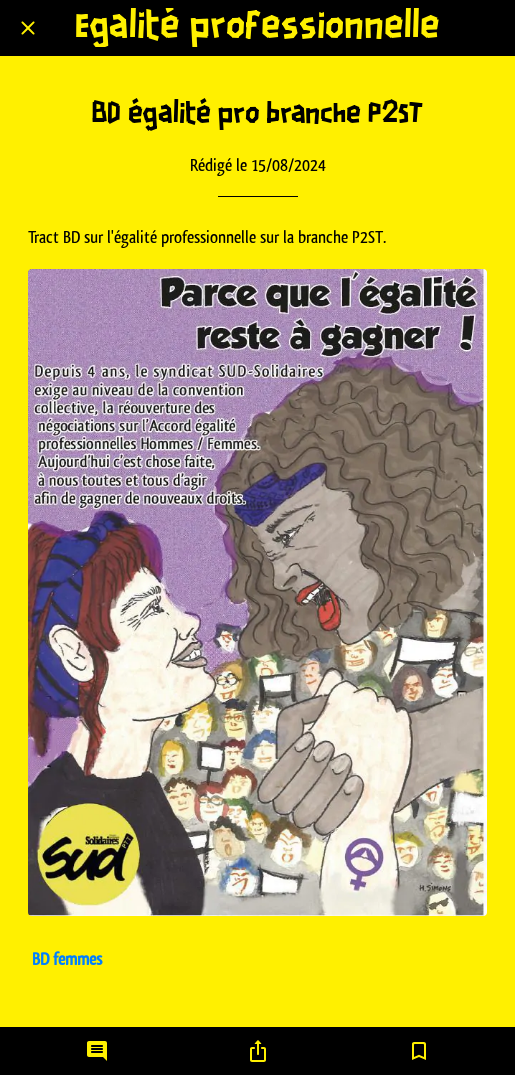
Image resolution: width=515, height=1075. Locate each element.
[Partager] (258, 1051)
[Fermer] (28, 28)
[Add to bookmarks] (419, 1051)
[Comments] (97, 1051)
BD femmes (67, 959)
